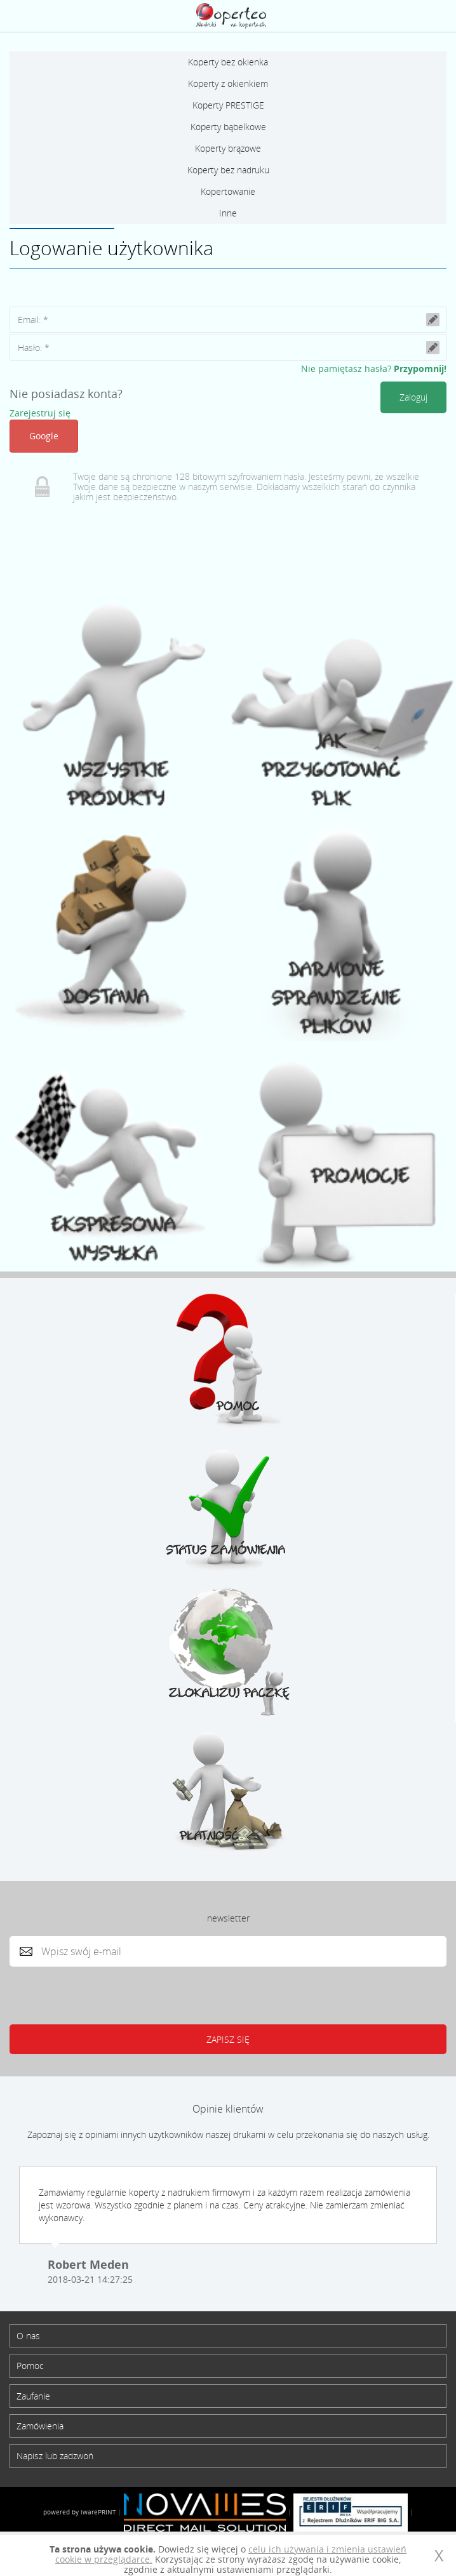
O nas (28, 2336)
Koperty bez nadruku (228, 170)
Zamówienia (40, 2426)
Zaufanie (33, 2396)
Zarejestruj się (40, 413)
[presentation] (123, 1993)
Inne (228, 213)
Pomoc (30, 2366)
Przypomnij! (420, 368)
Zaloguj (408, 15)
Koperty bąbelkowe (228, 127)
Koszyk (436, 15)
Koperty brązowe (228, 148)
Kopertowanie (228, 191)
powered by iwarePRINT (79, 2511)
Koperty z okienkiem (228, 83)
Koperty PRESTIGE (228, 105)
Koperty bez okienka (228, 62)
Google (43, 436)
